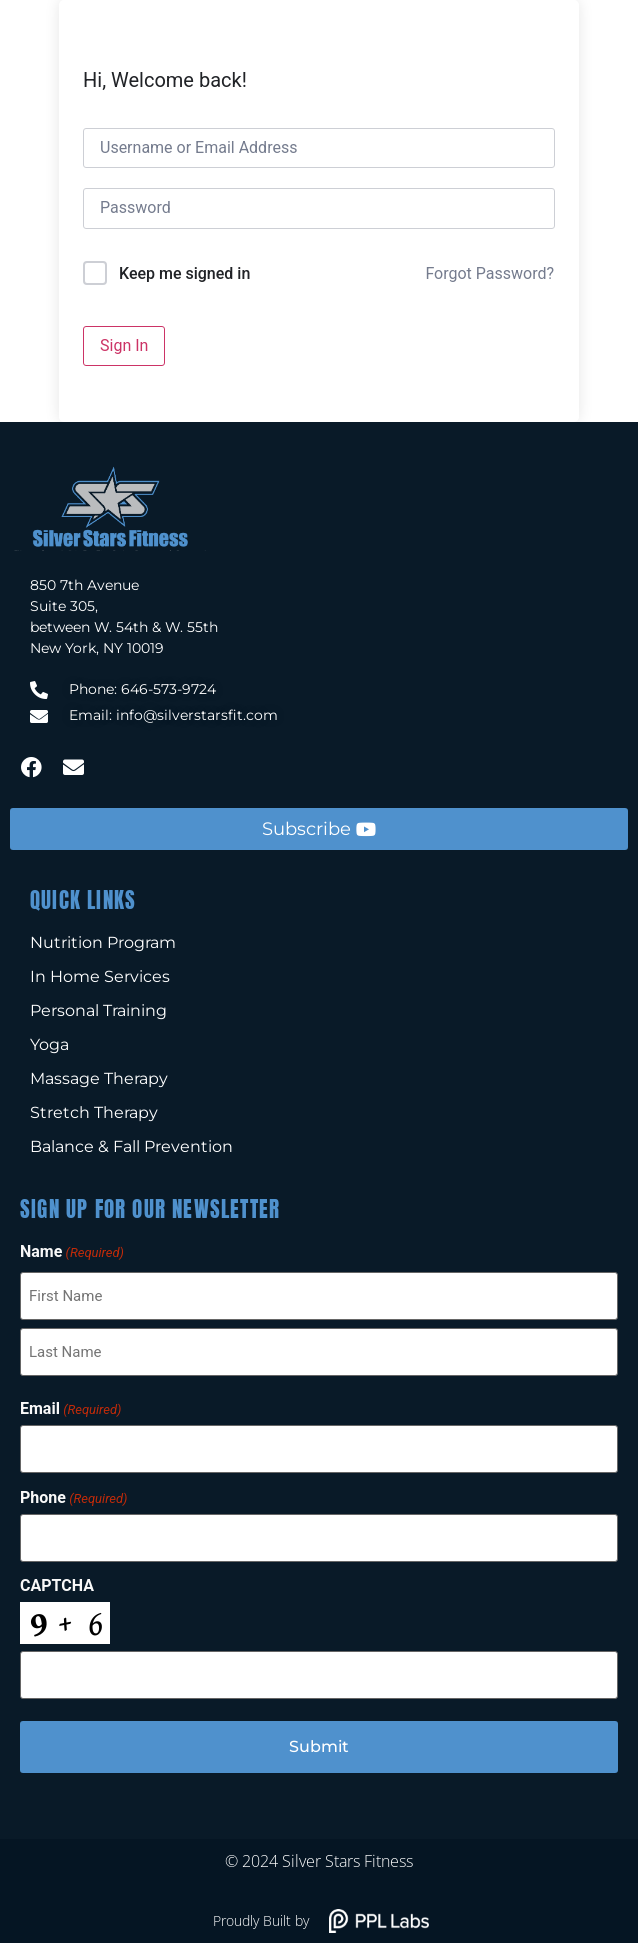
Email (70, 1409)
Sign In (124, 345)
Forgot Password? (489, 273)
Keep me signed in (184, 273)
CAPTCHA (57, 1586)
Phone (73, 1498)
